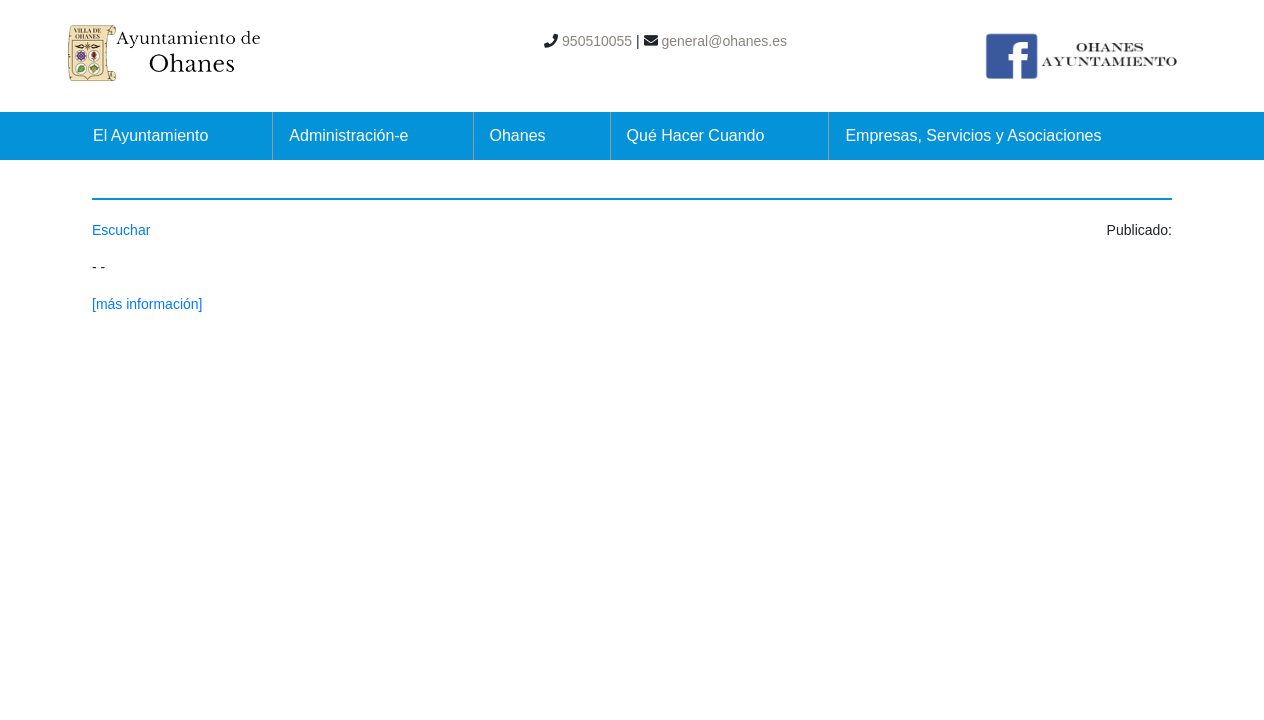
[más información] (147, 304)
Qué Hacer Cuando (696, 135)
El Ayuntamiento (150, 135)
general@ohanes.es (722, 41)
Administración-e (348, 135)
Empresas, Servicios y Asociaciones (973, 135)
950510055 (595, 41)
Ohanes (518, 135)
